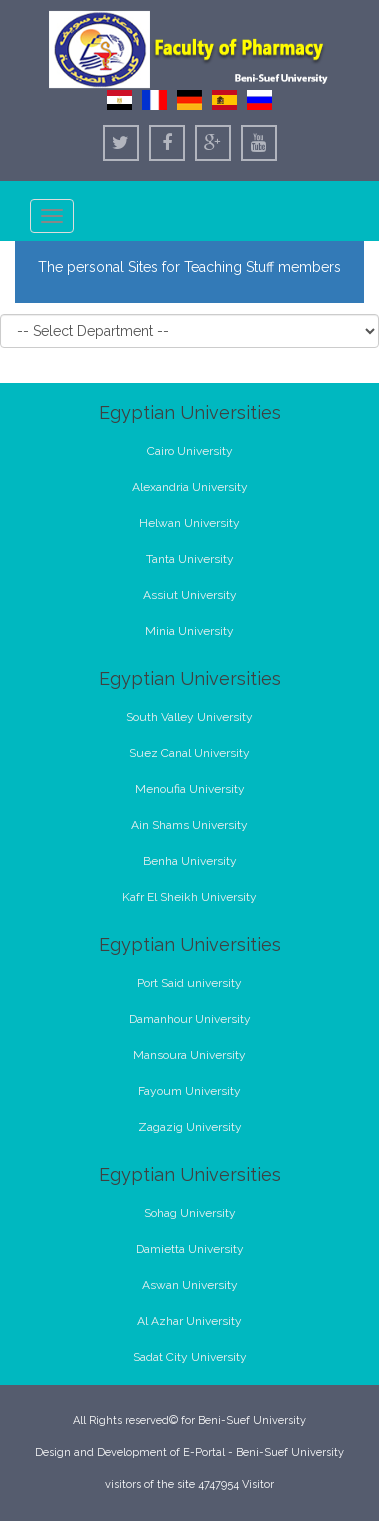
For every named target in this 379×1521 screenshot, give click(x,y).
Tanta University (190, 559)
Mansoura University (189, 1055)
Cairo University (190, 451)
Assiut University (190, 595)
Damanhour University (190, 1019)
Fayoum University (189, 1091)
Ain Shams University (189, 825)
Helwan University (189, 523)
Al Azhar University (189, 1321)
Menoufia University (190, 789)
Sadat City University (190, 1357)
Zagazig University (190, 1127)
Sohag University (190, 1213)
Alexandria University (190, 487)
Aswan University (190, 1285)
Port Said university (189, 983)
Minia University (189, 631)
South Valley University (189, 717)
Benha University (190, 861)
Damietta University (190, 1249)
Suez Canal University (189, 753)
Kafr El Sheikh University (189, 897)
